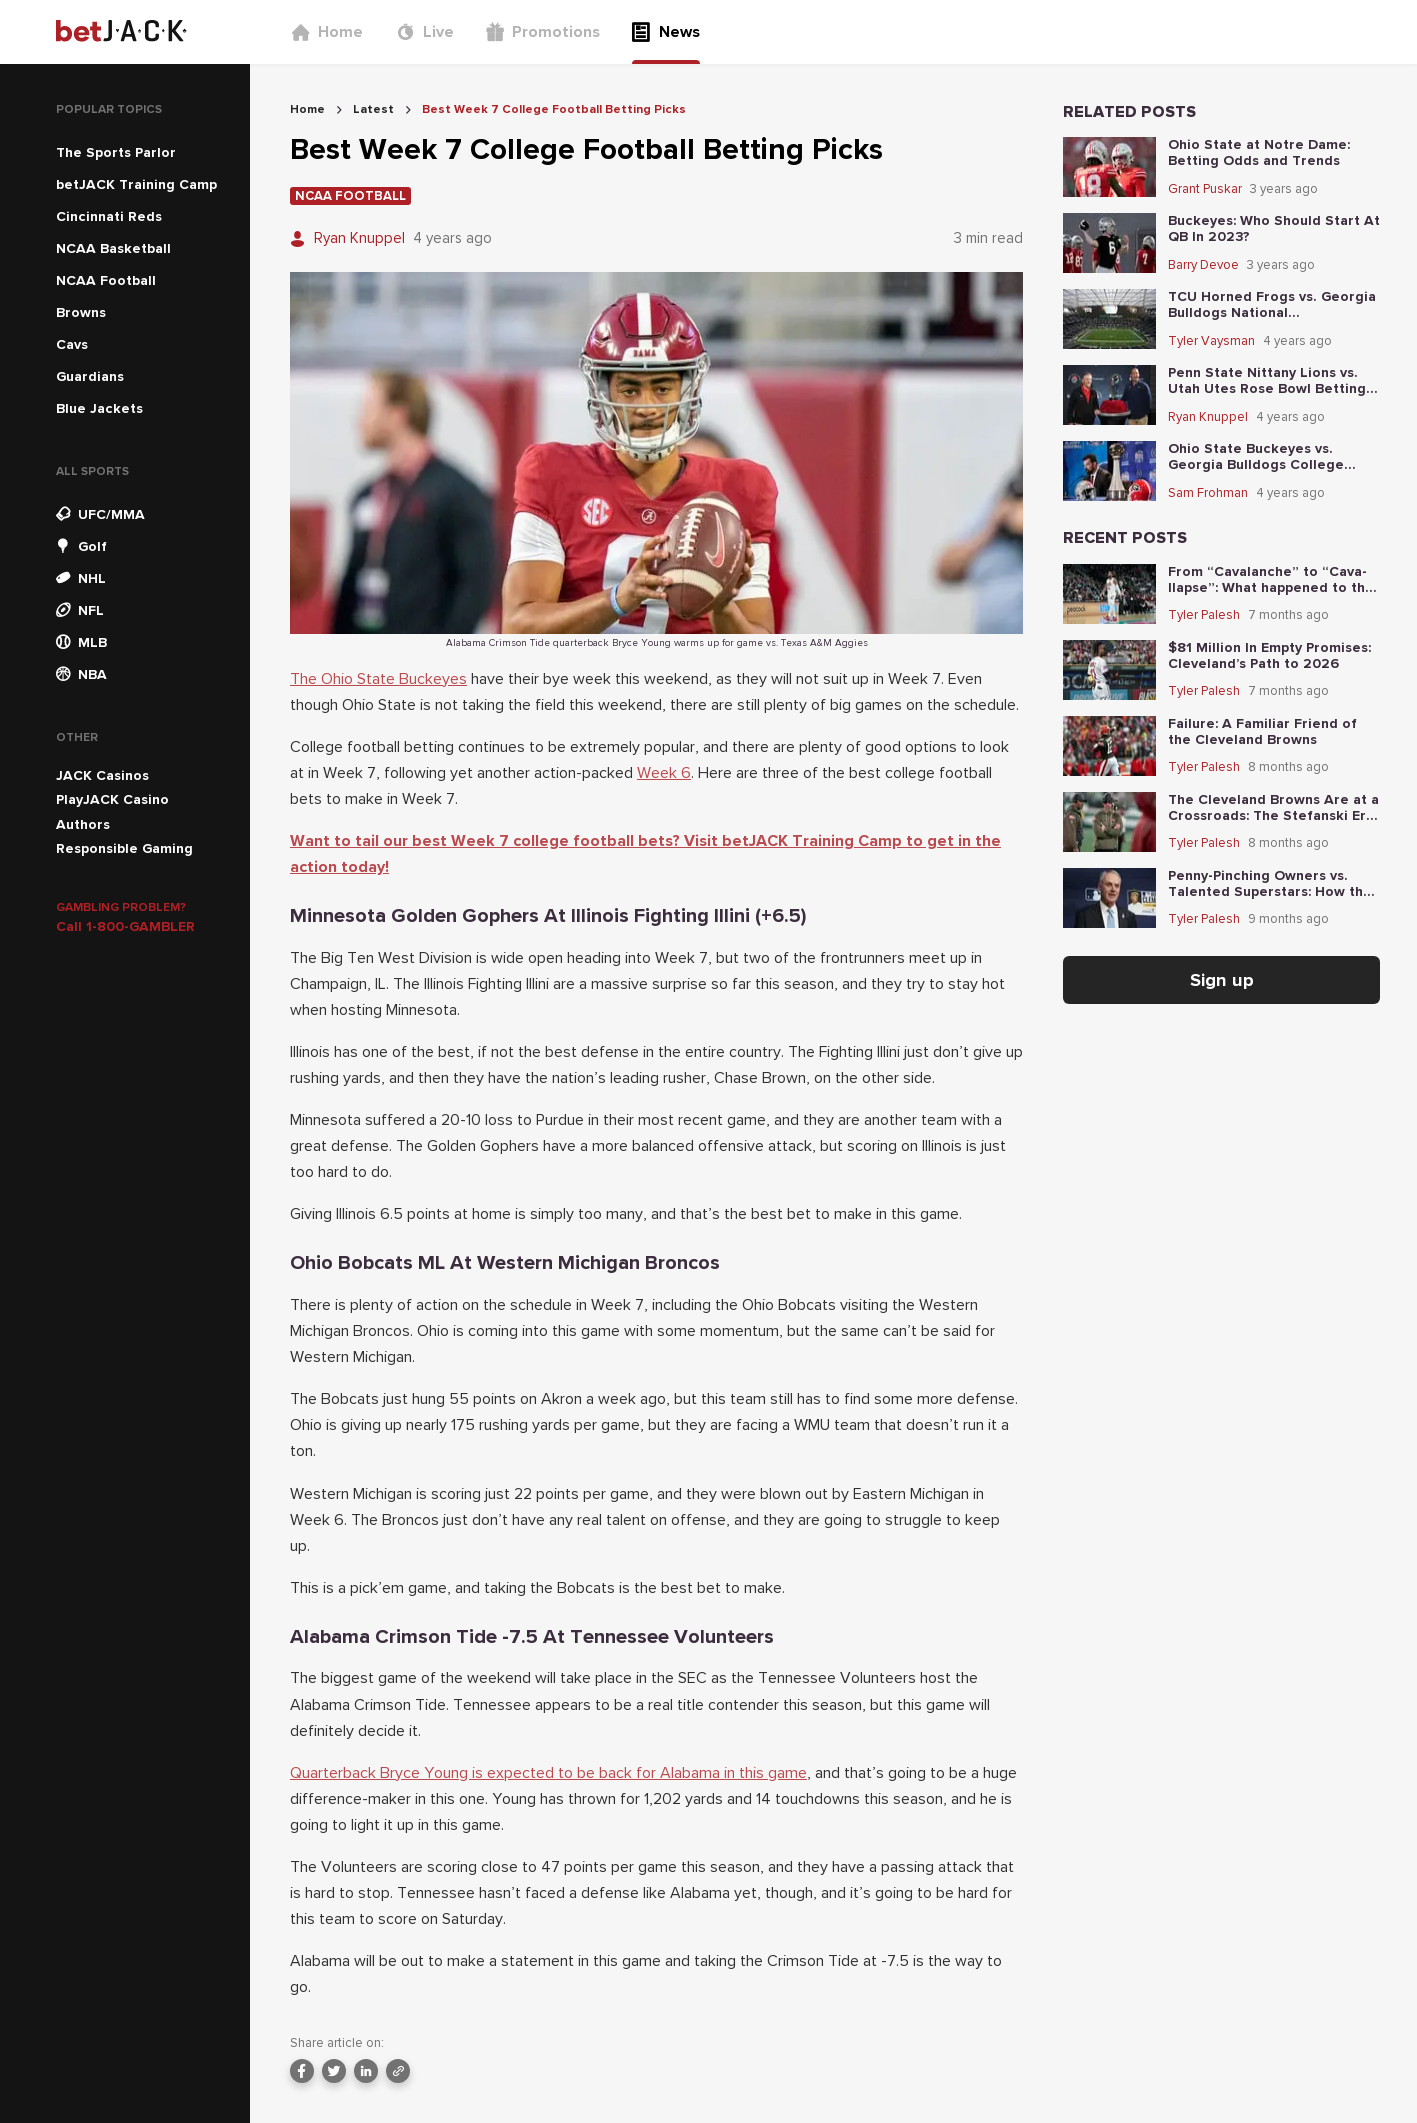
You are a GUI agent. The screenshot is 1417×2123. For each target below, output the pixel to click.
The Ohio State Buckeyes (378, 679)
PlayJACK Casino (112, 799)
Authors (83, 824)
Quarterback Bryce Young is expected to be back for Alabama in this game (548, 1773)
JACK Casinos (102, 775)
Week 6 (664, 773)
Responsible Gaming (124, 848)
